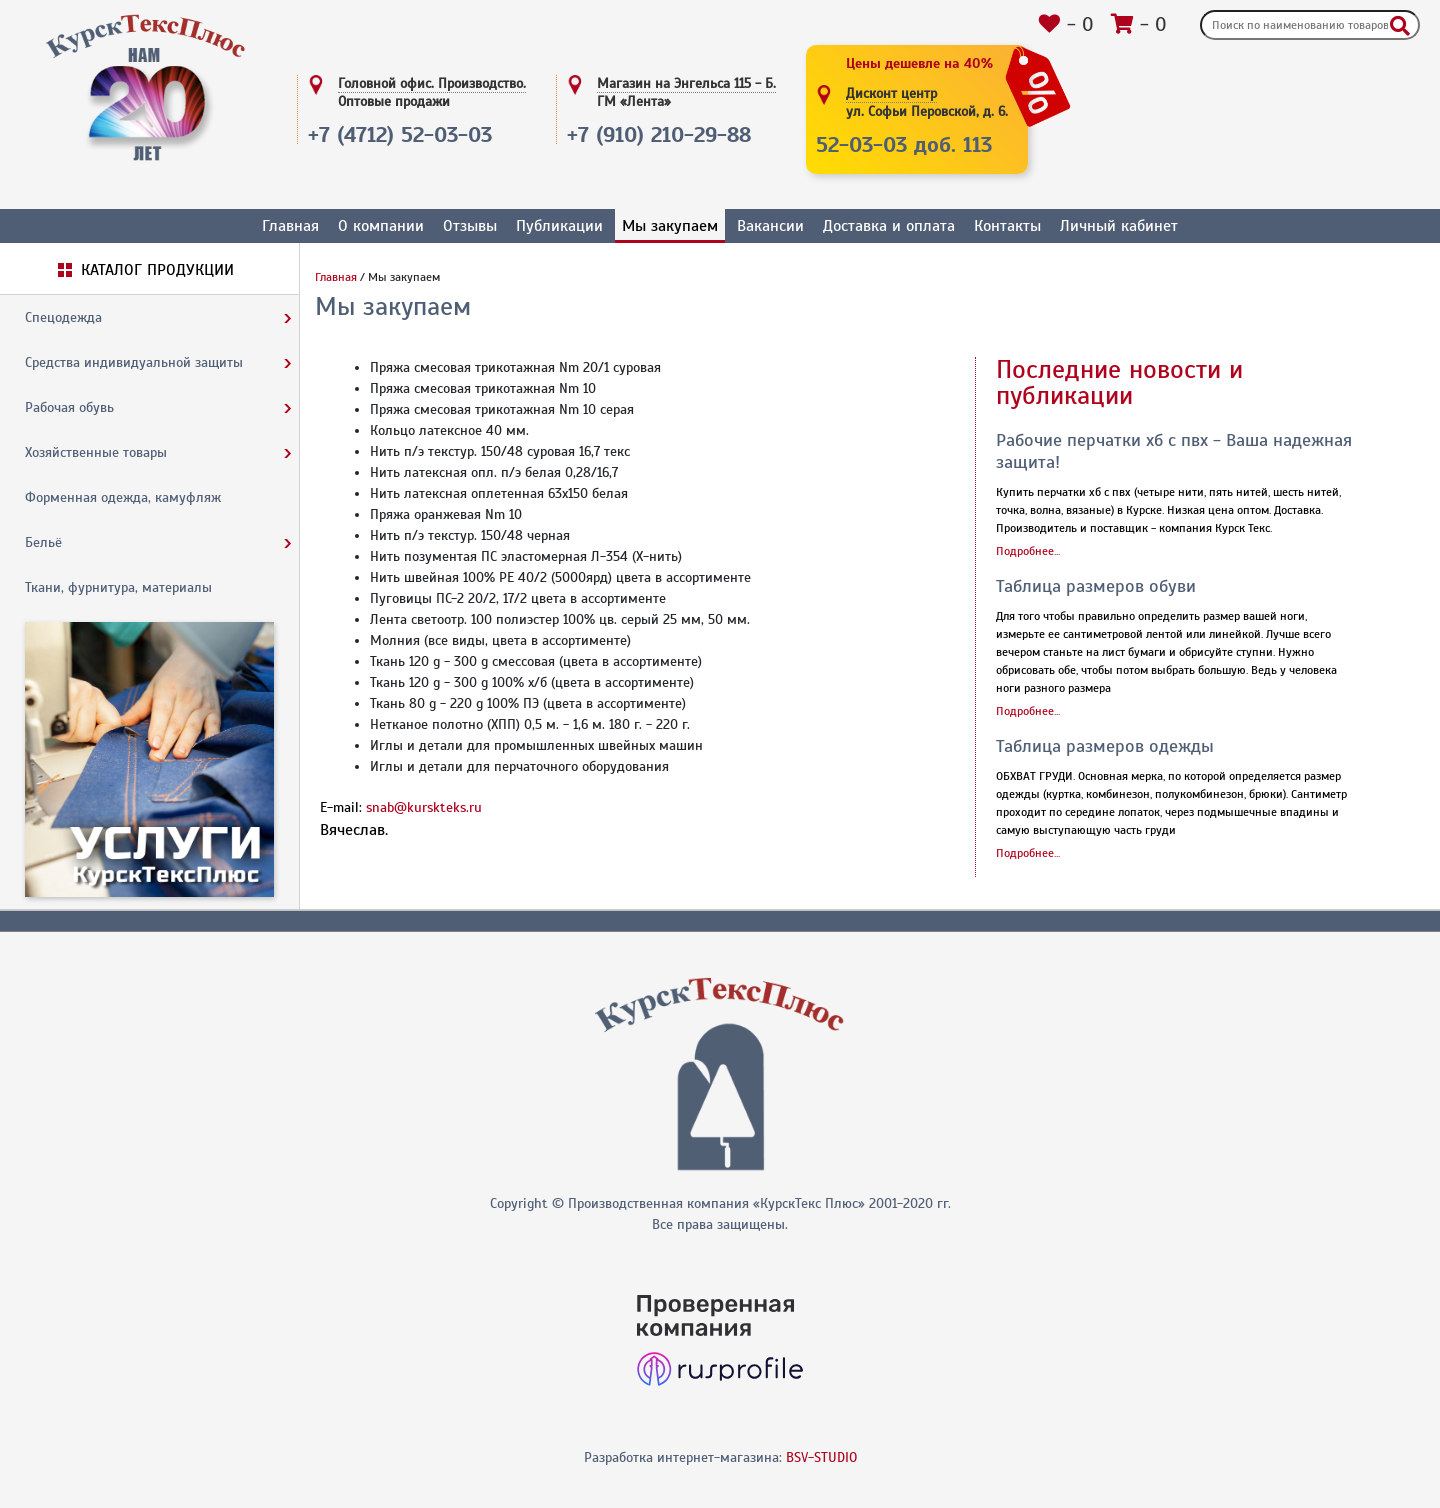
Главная (290, 226)
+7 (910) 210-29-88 (659, 134)
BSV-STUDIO (821, 1457)
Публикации (559, 226)
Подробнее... (1028, 551)
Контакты (1007, 226)
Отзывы (470, 226)
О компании (381, 226)
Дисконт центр (927, 103)
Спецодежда (63, 317)
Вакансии (770, 226)
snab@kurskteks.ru (424, 807)
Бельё (43, 542)
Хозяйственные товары (96, 452)
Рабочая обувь (69, 407)
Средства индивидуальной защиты (134, 362)
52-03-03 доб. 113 (904, 144)
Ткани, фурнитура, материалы (118, 587)
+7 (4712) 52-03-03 (400, 134)
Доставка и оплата (889, 226)
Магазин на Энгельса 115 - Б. (686, 93)
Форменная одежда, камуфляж (123, 497)
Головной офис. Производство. (432, 93)
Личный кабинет (1119, 226)
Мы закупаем (670, 226)
